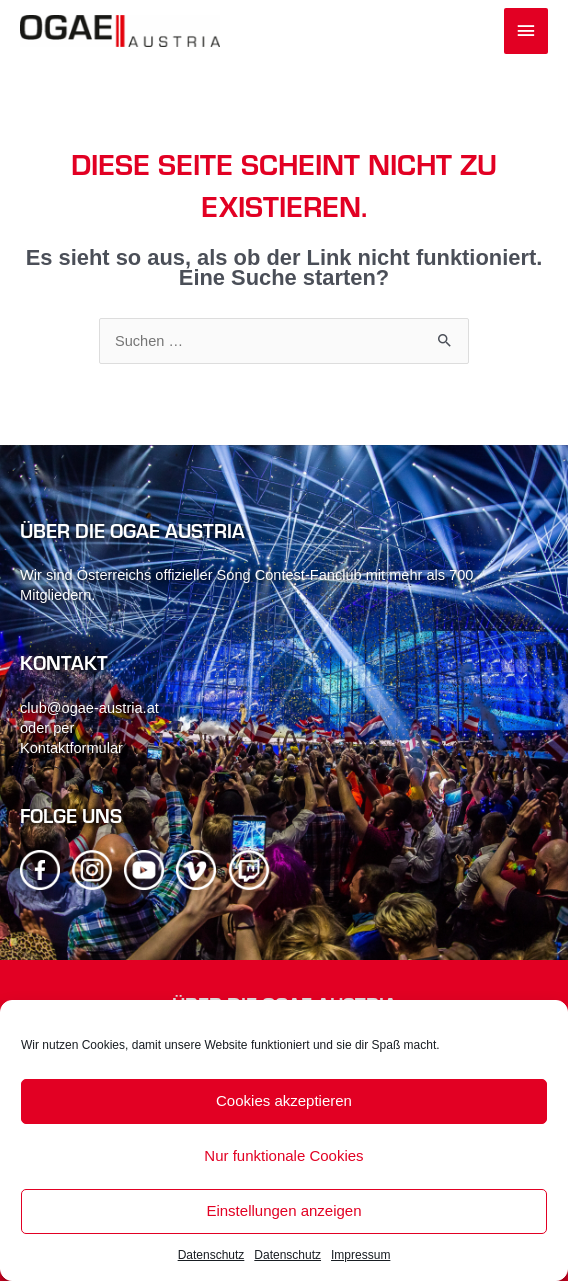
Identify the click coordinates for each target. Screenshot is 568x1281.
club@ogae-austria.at (89, 708)
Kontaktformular (71, 748)
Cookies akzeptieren (284, 1100)
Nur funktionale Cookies (283, 1155)
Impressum (360, 1255)
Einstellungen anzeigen (283, 1210)
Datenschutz (211, 1255)
